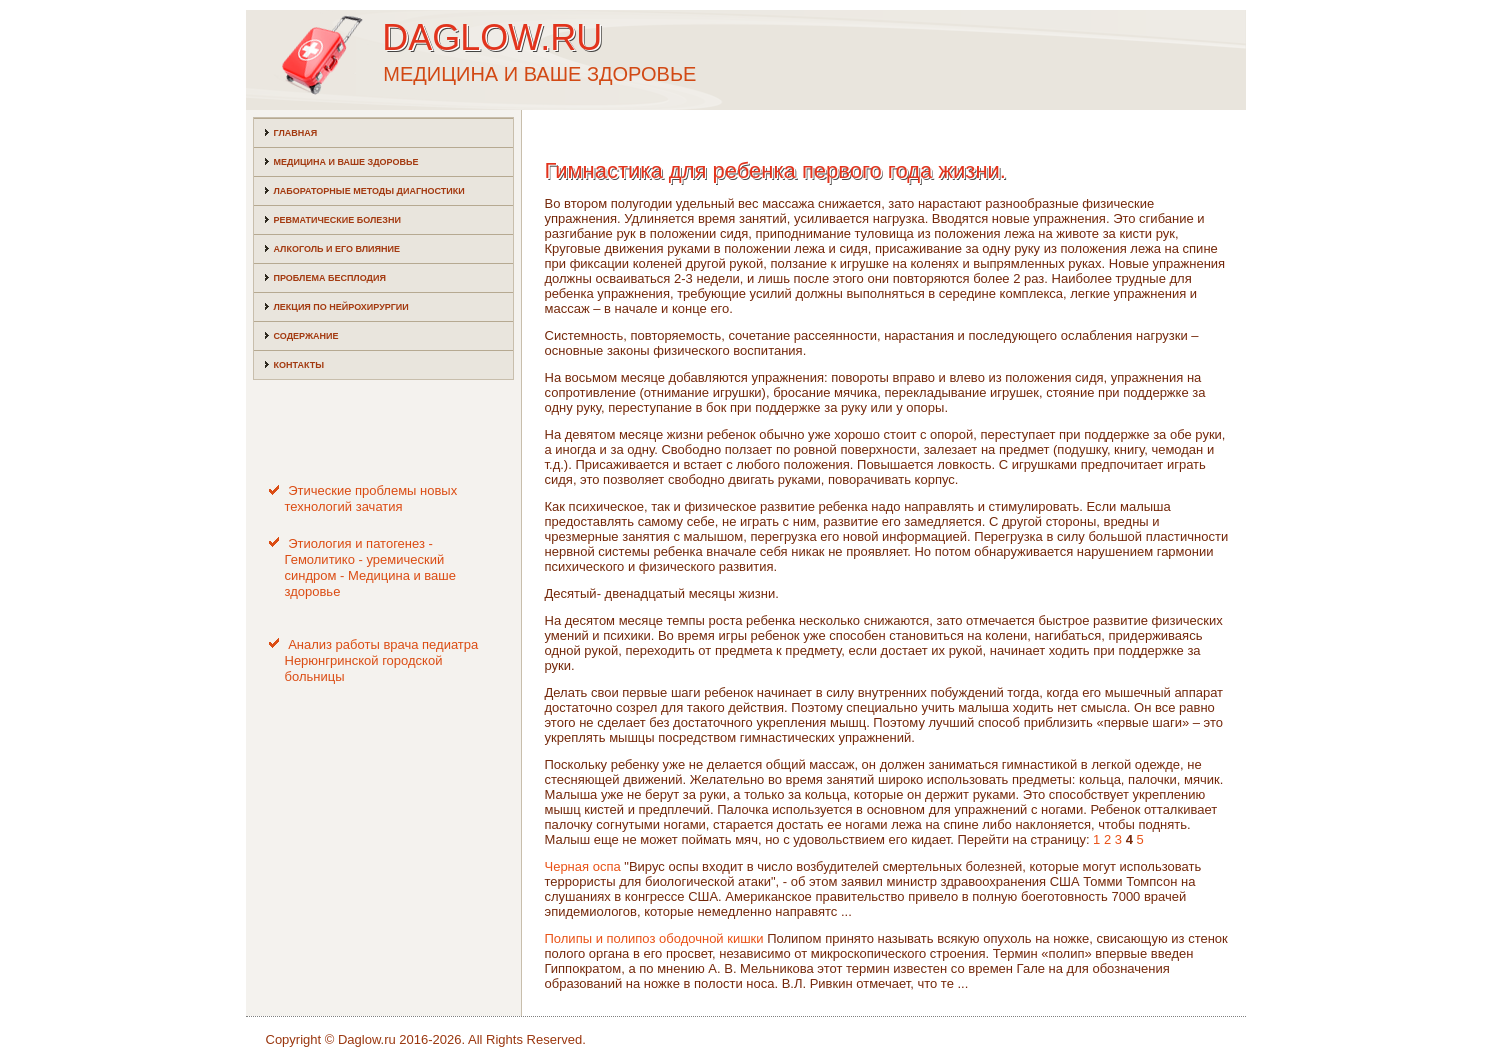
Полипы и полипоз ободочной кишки (654, 938)
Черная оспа (583, 866)
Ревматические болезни (337, 220)
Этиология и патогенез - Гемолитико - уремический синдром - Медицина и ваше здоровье (371, 568)
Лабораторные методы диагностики (369, 191)
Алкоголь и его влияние (337, 249)
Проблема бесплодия (330, 278)
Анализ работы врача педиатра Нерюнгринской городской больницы (382, 661)
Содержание (306, 336)
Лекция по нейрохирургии (341, 307)
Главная (296, 133)
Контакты (299, 365)
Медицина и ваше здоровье (346, 162)
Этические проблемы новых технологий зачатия (371, 498)
